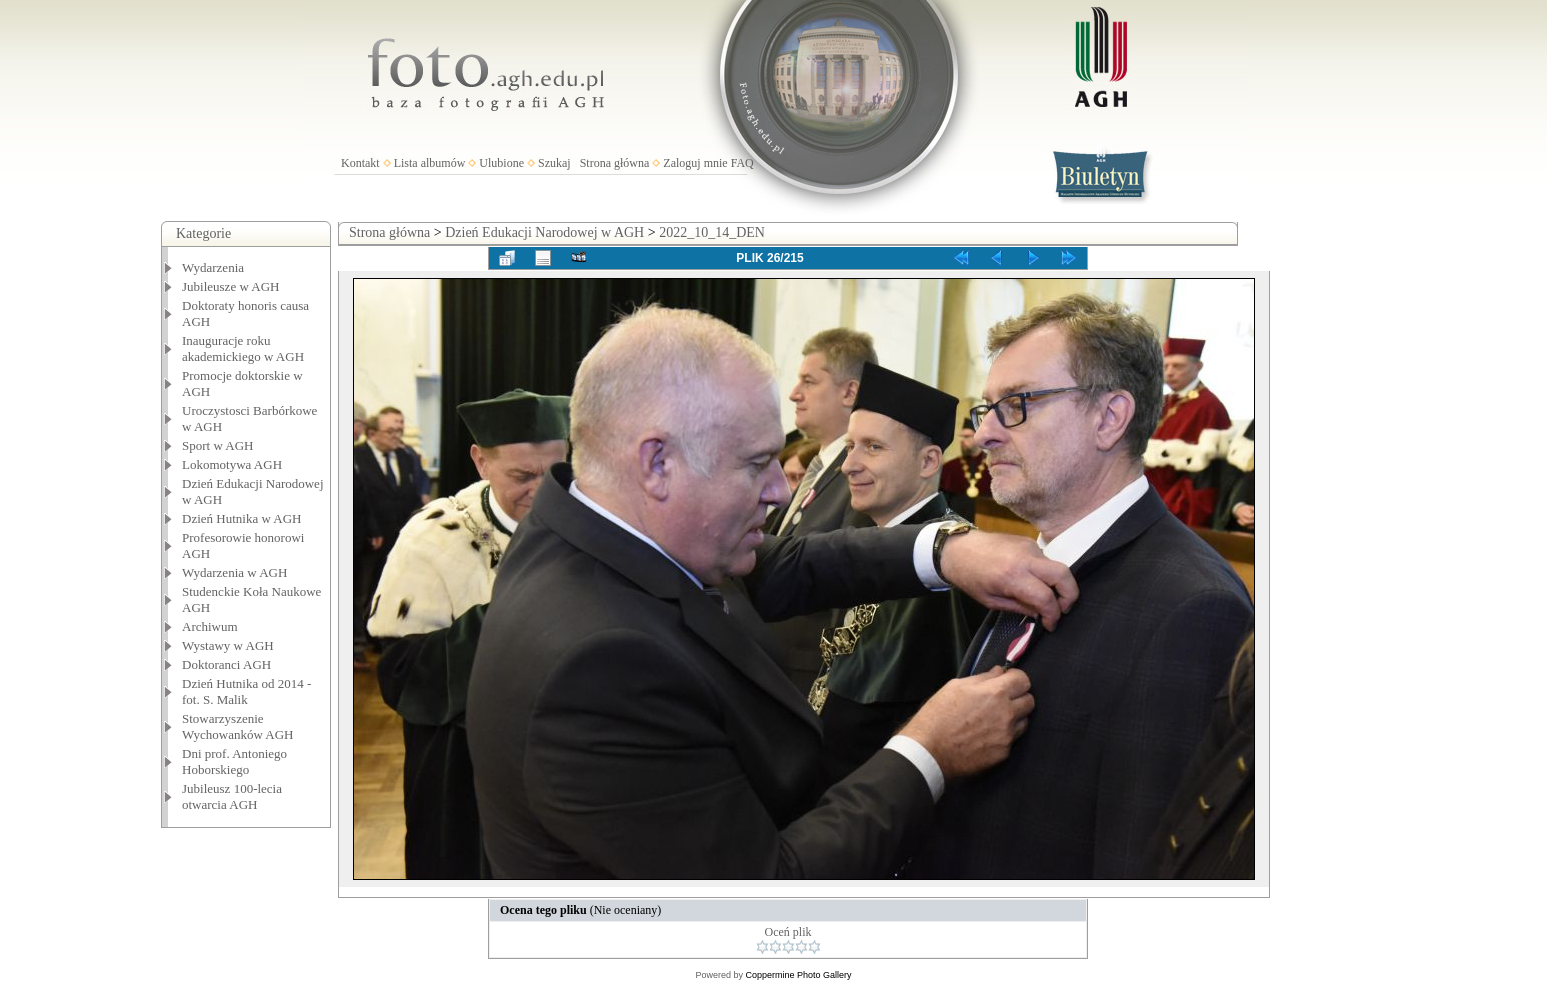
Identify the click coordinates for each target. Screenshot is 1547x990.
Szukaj (554, 163)
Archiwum (210, 626)
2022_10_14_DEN (712, 232)
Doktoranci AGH (226, 664)
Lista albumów (430, 163)
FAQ (742, 163)
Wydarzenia (213, 267)
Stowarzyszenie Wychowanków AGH (238, 726)
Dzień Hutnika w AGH (242, 518)
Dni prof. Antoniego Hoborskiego (234, 761)
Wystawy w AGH (228, 645)
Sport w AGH (218, 445)
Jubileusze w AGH (231, 286)
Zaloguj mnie (695, 163)
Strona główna (615, 163)
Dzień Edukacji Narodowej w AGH (544, 232)
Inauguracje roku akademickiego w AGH (243, 348)
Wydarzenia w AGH (234, 572)
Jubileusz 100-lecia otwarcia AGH (232, 796)
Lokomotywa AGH (232, 464)
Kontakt (360, 163)
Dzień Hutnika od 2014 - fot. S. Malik (246, 691)
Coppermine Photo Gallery (798, 975)
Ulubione (501, 163)
